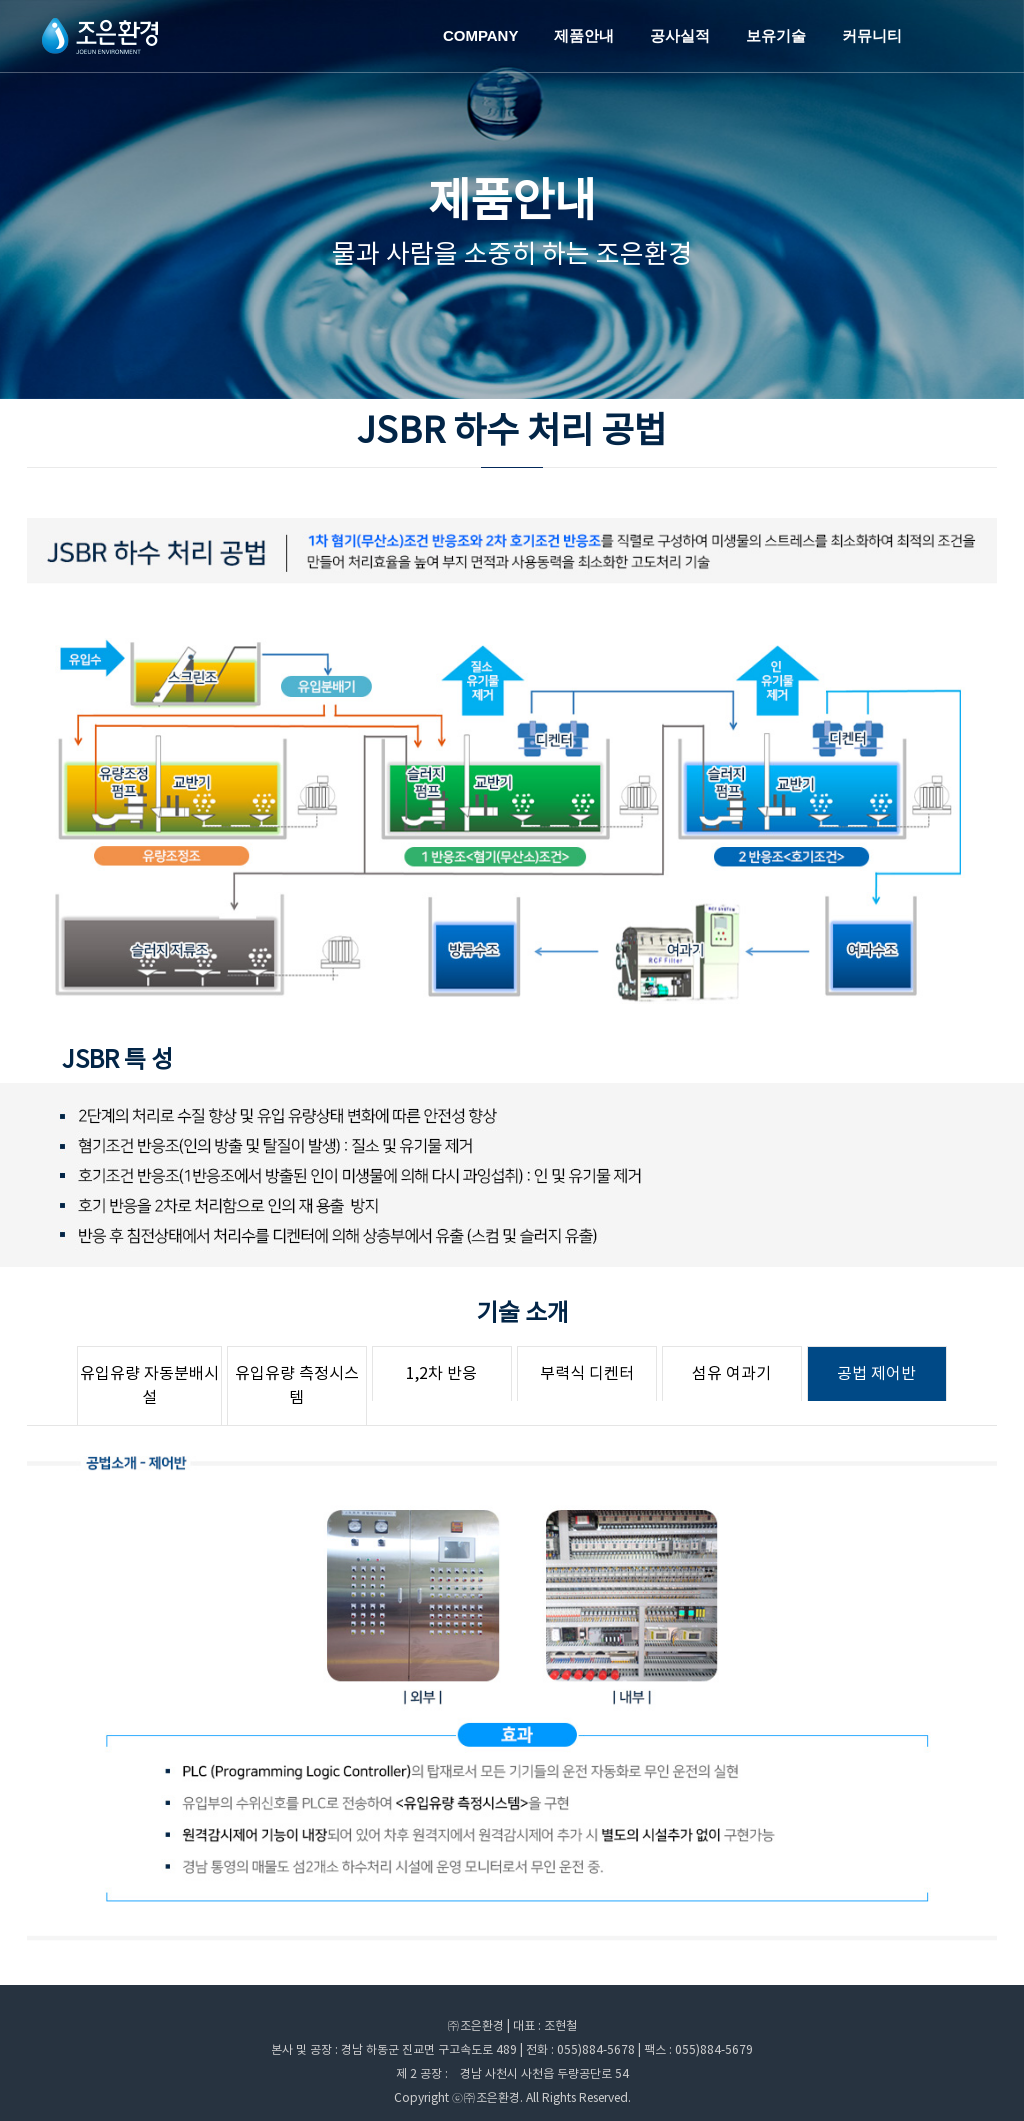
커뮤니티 (872, 35)
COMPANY (481, 35)
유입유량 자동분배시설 (149, 1386)
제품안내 (584, 35)
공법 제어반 (876, 1374)
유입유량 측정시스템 (297, 1386)
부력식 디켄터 (587, 1374)
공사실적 (680, 35)
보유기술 (776, 35)
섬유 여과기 (731, 1374)
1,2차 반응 (441, 1374)
